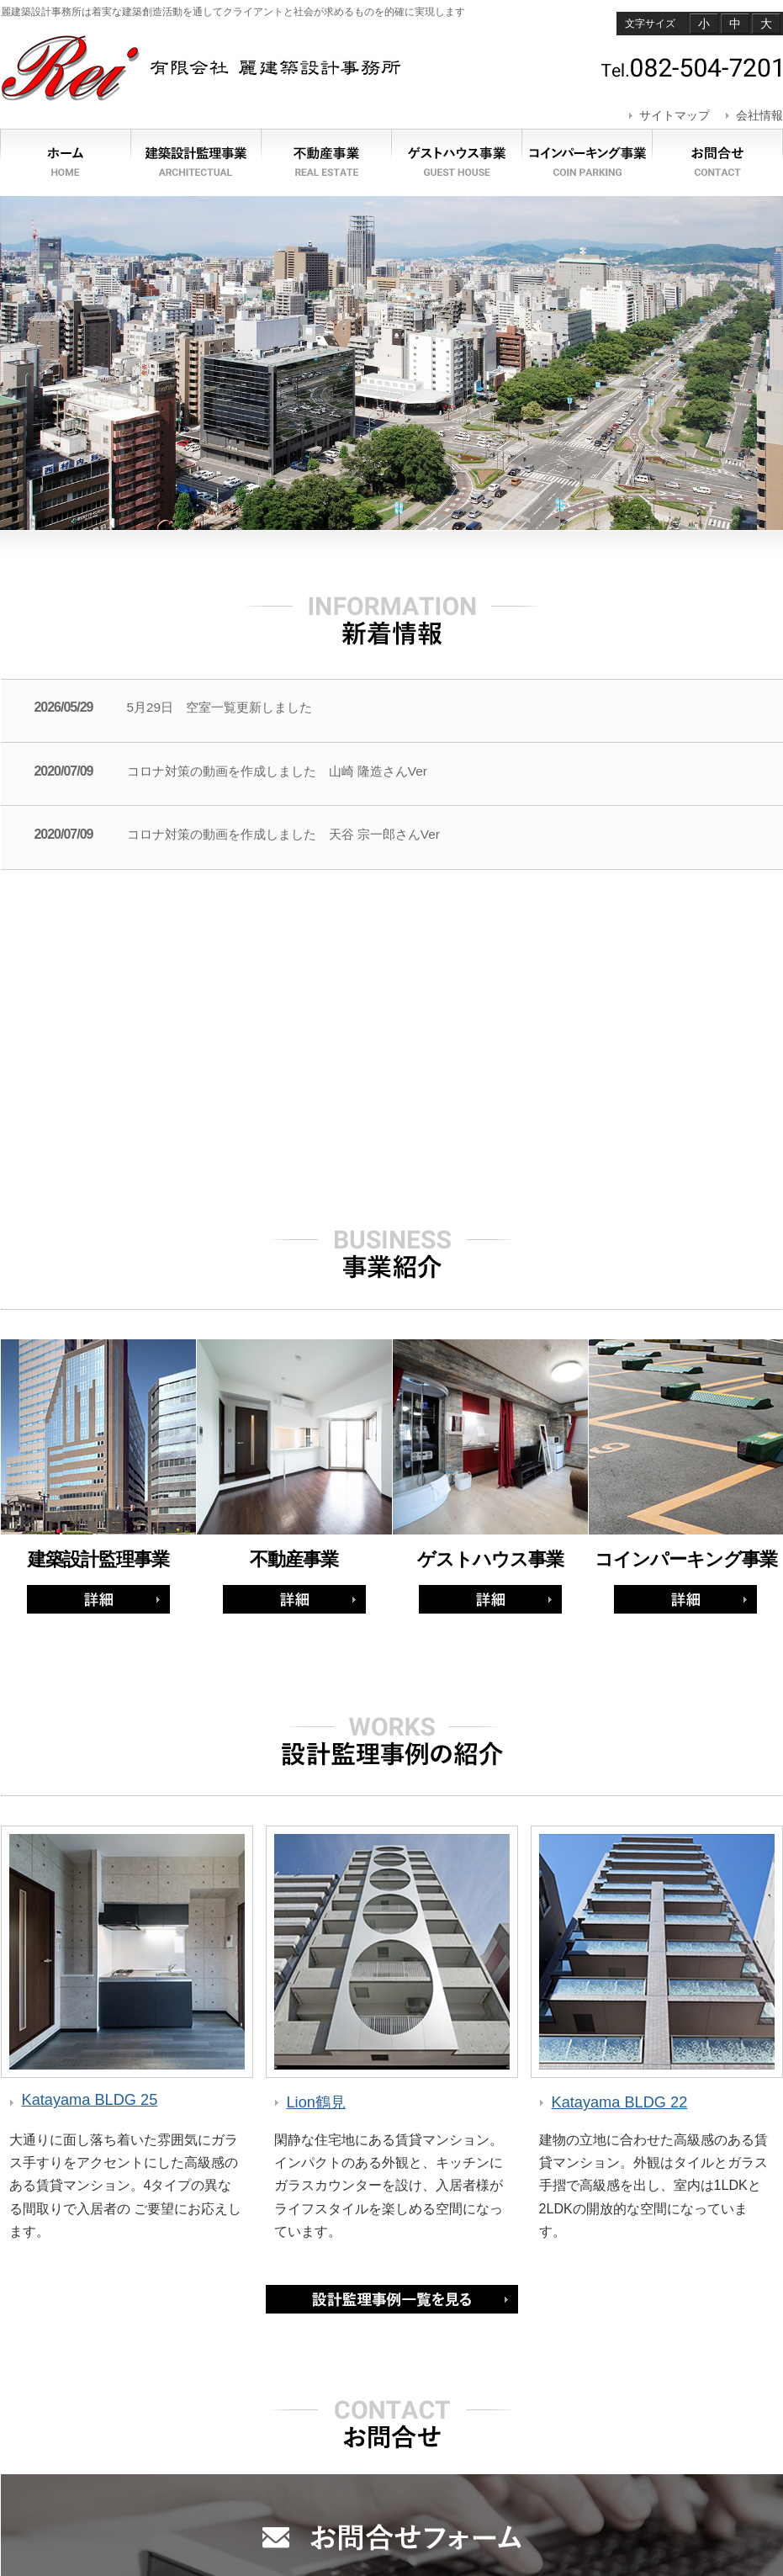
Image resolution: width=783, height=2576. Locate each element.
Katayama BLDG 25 (90, 2099)
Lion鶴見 (316, 2102)
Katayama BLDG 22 (620, 2102)
